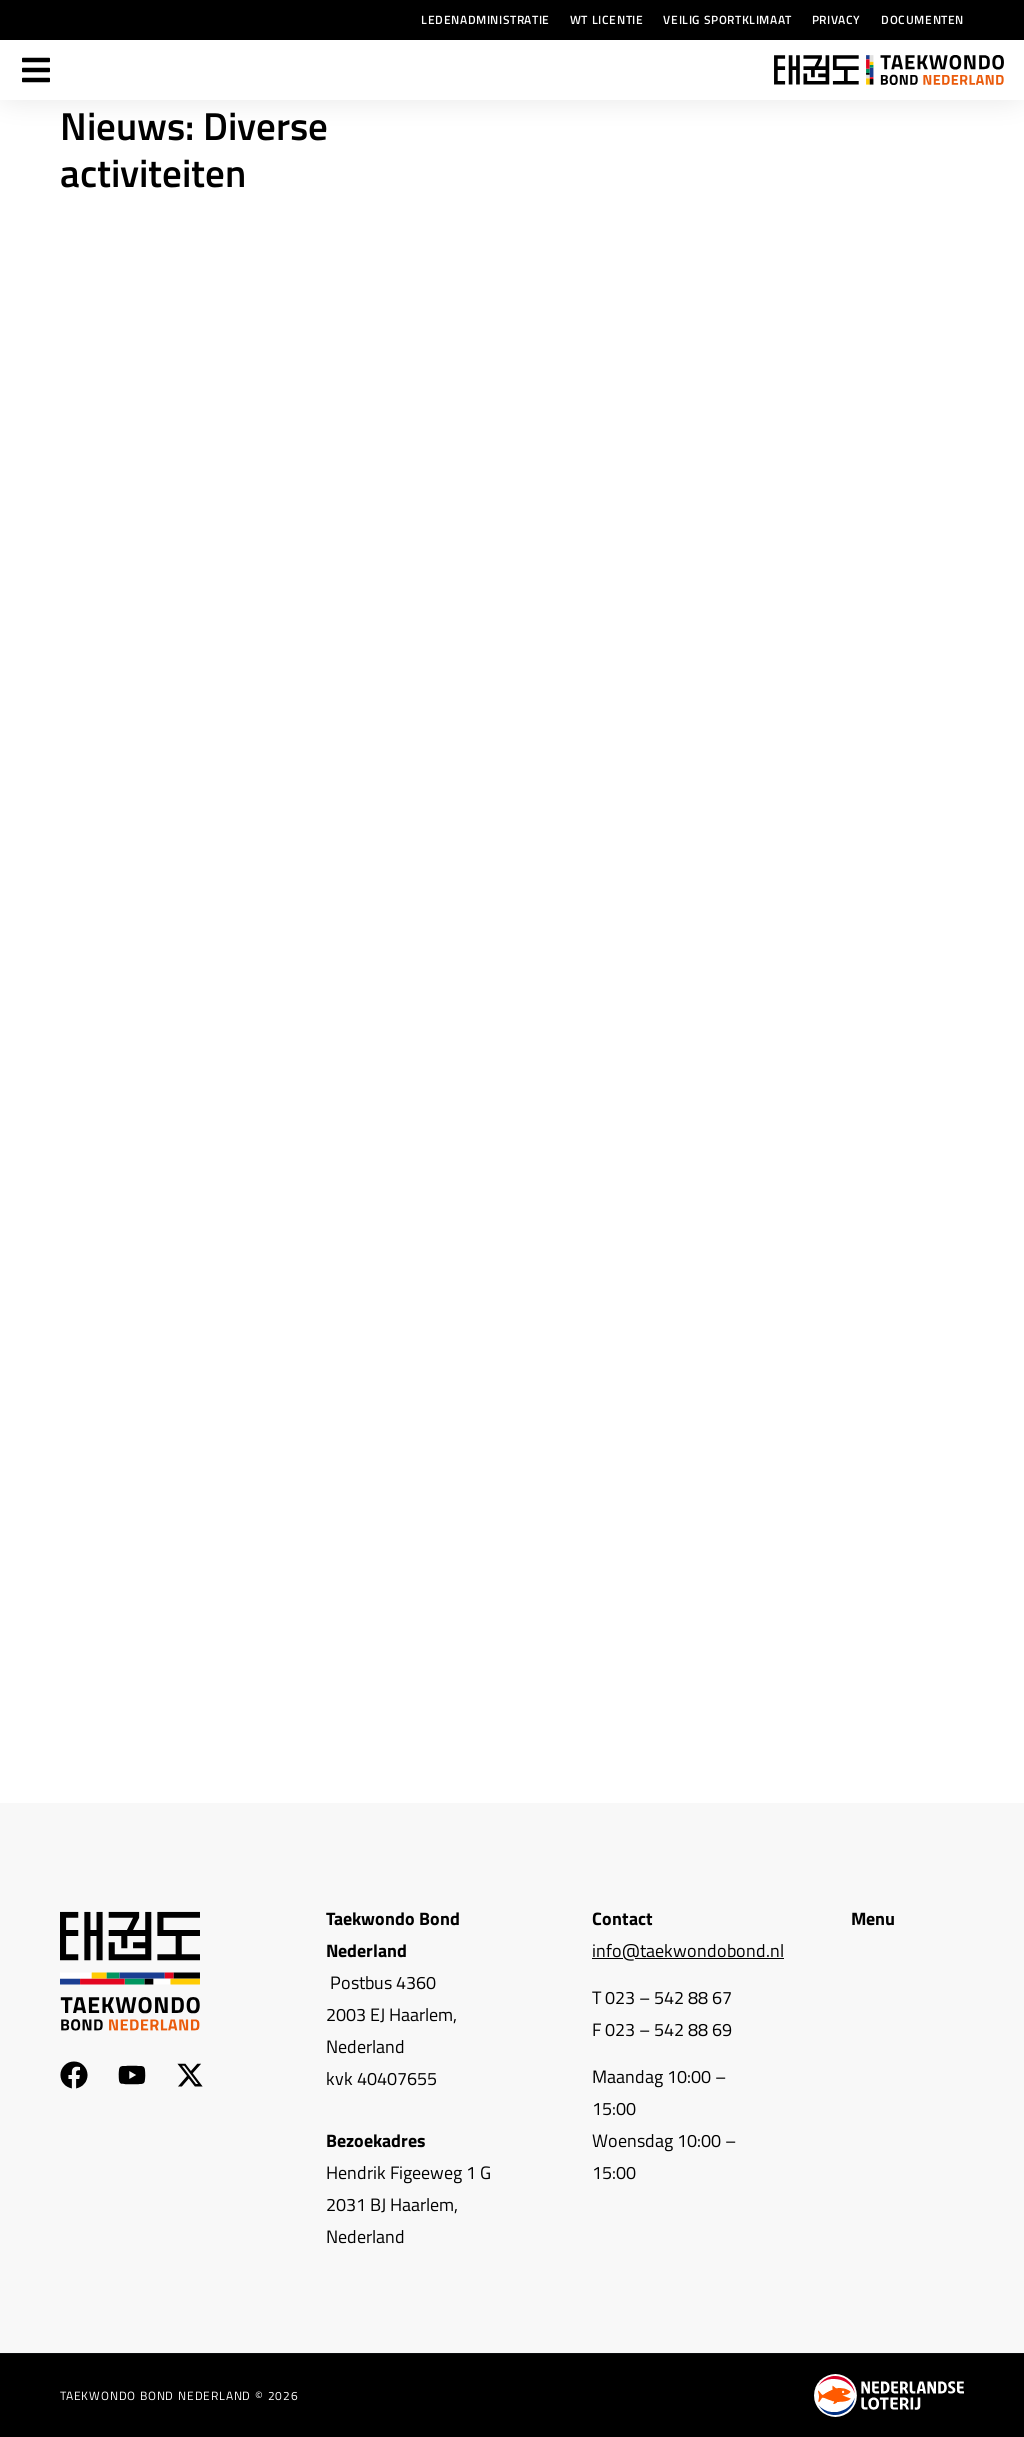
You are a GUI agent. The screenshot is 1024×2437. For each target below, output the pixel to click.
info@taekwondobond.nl (688, 1950)
